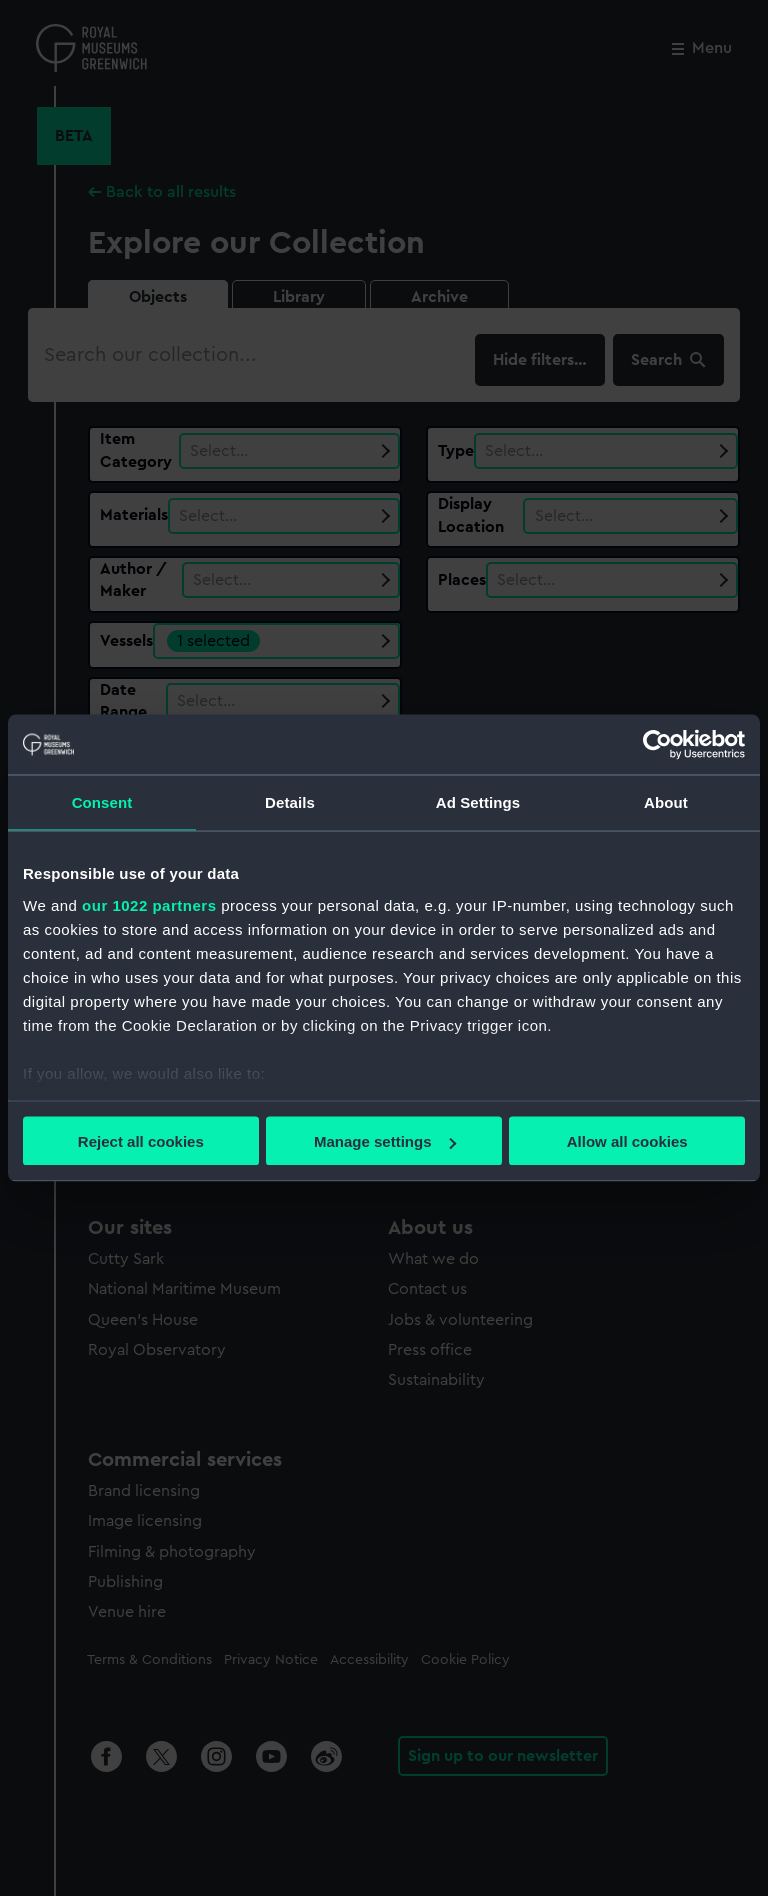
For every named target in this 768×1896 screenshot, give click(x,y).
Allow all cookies (627, 1141)
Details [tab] (290, 802)
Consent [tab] (102, 802)
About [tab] (666, 802)
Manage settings (385, 1141)
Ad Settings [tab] (478, 802)
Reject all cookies (141, 1141)
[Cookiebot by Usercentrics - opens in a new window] (657, 745)
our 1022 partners (149, 904)
